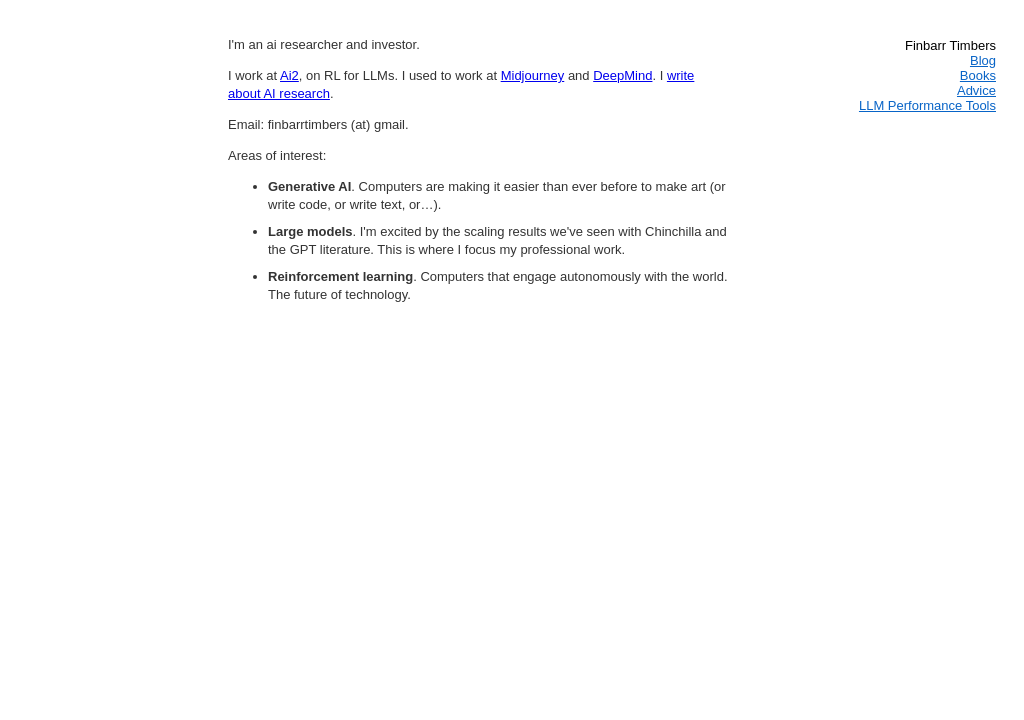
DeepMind (622, 75)
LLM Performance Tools (927, 105)
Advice (976, 90)
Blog (983, 60)
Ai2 (289, 75)
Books (978, 75)
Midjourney (533, 75)
